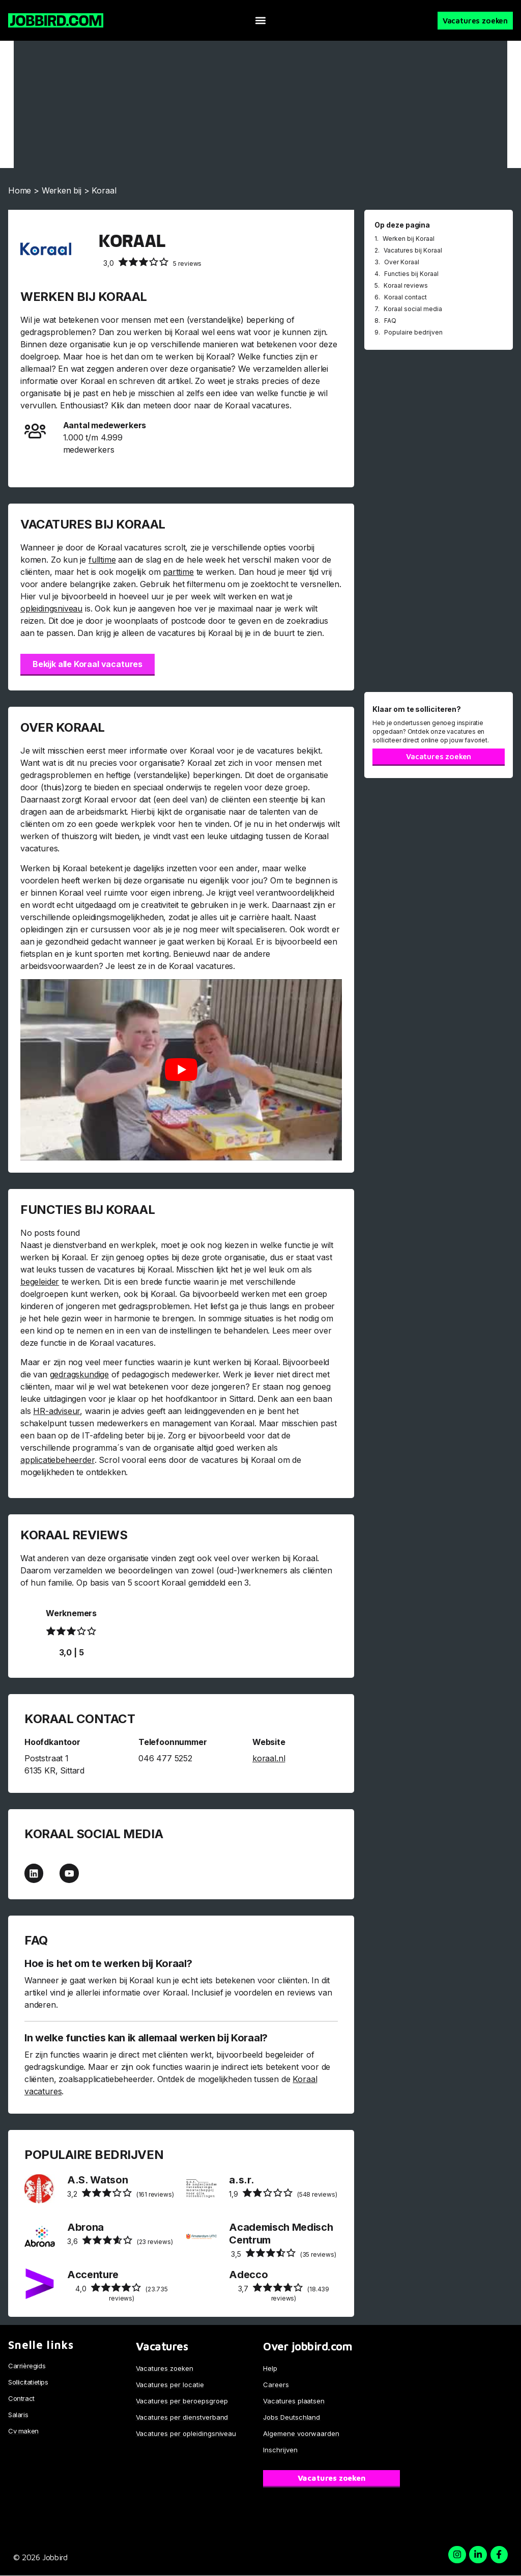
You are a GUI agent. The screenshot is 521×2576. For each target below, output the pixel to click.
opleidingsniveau (51, 608)
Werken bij (61, 190)
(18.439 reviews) (283, 2291)
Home (19, 190)
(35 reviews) (283, 2253)
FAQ (390, 320)
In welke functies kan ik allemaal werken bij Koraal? (146, 2038)
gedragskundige (79, 1374)
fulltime (102, 560)
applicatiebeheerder (57, 1460)
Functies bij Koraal (411, 274)
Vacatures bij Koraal (413, 250)
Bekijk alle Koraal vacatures (87, 664)
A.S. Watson (97, 2180)
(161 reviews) (120, 2193)
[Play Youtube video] (181, 1069)
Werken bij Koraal (409, 238)
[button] (260, 20)
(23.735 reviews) (121, 2291)
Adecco (248, 2274)
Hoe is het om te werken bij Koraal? (108, 1963)
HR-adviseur (56, 1411)
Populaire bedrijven (413, 332)
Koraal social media (413, 309)
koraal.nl (268, 1758)
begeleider (39, 1282)
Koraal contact (405, 297)
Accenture (93, 2274)
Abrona (85, 2227)
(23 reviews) (120, 2240)
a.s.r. (241, 2180)
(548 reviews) (283, 2193)
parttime (178, 572)
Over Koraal (401, 262)
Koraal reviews (406, 285)
